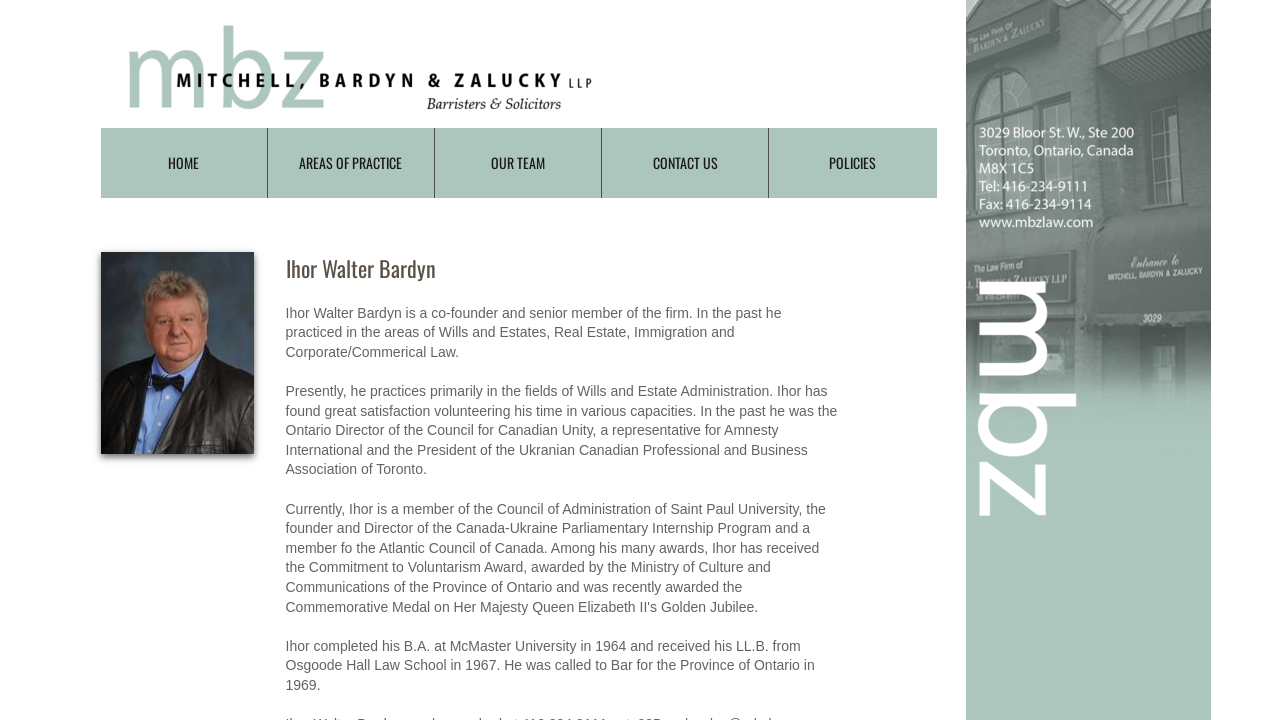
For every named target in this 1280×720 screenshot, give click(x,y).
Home (183, 162)
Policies (852, 162)
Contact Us (685, 162)
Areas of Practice (350, 162)
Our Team (518, 162)
